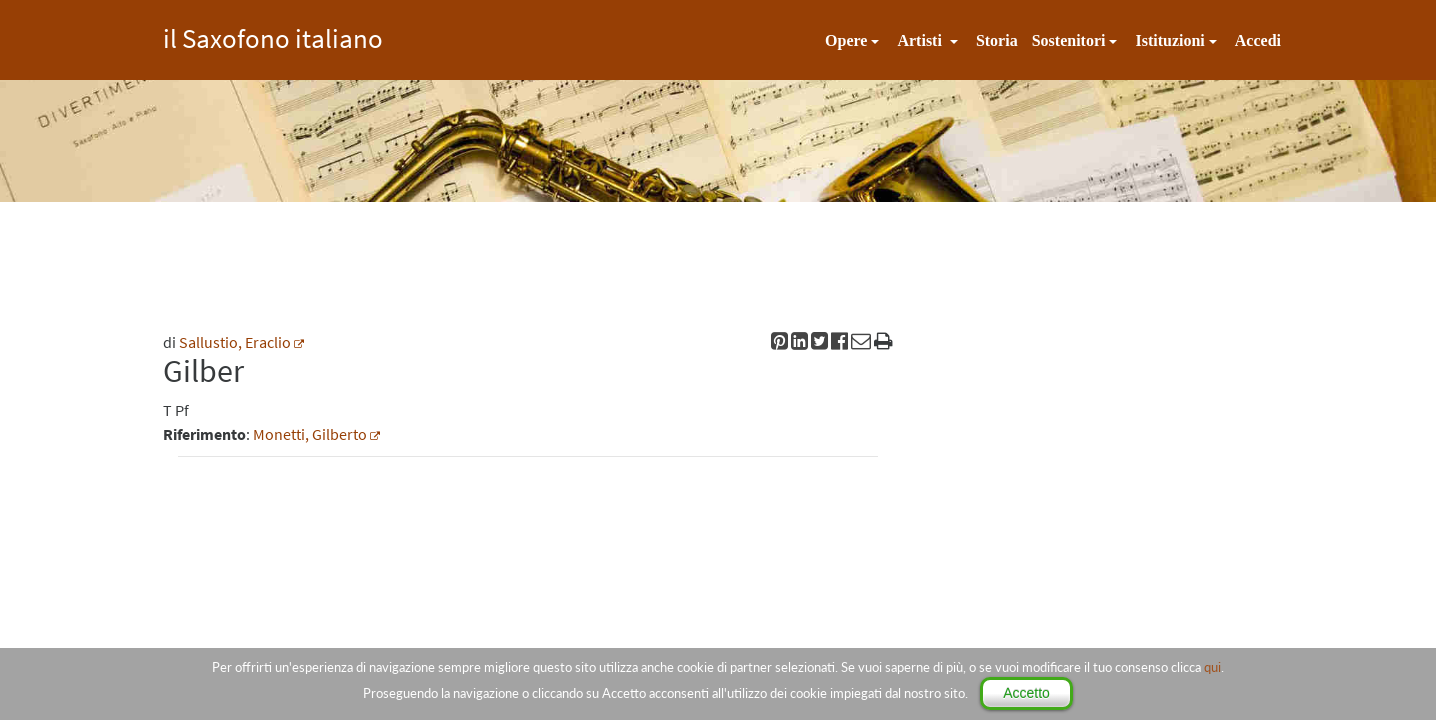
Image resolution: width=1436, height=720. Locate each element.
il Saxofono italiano (273, 35)
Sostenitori (1069, 40)
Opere (846, 40)
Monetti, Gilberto (310, 434)
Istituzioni (1169, 40)
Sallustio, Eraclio (235, 342)
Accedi (1258, 40)
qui (1212, 667)
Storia (997, 40)
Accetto (1026, 693)
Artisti (921, 40)
